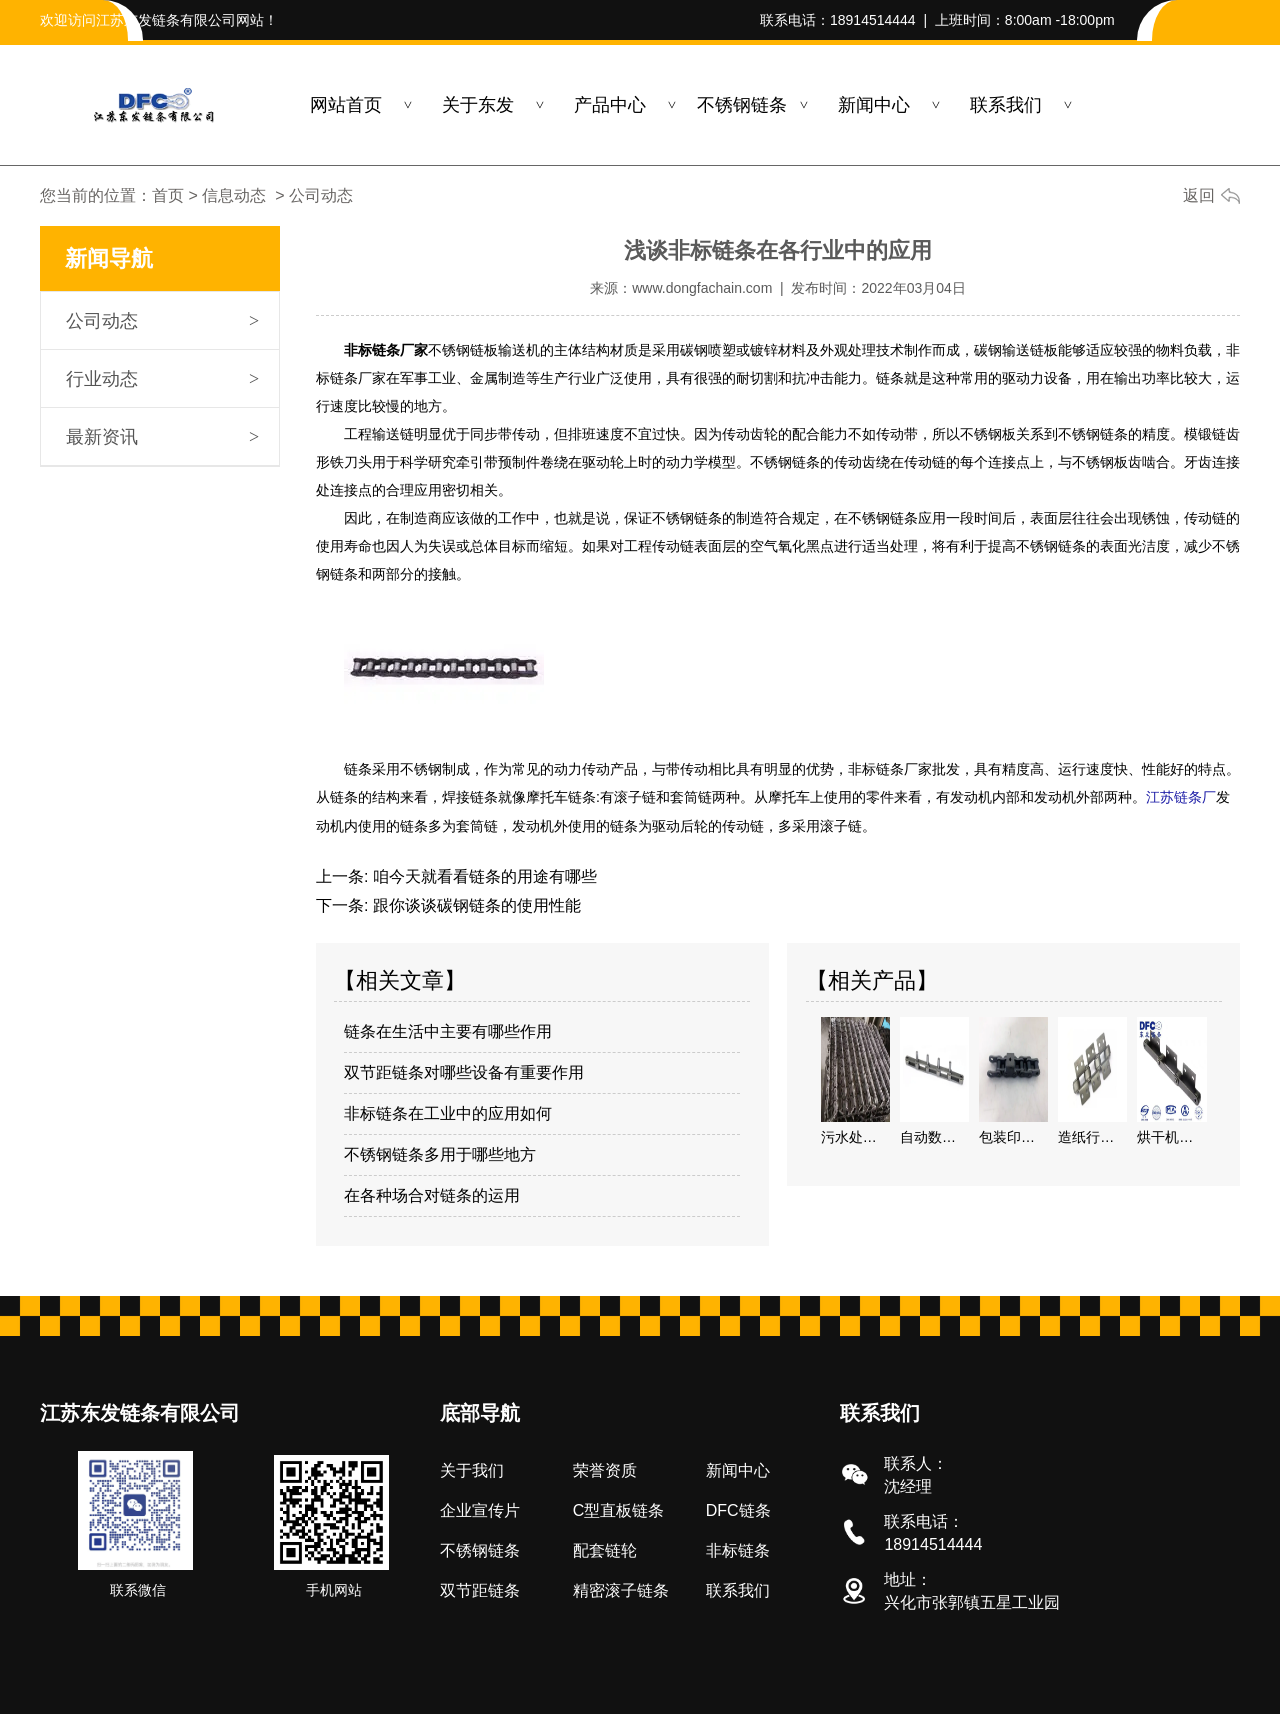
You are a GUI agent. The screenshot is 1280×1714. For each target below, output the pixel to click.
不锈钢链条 (742, 105)
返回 (1199, 195)
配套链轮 (605, 1549)
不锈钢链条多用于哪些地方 (440, 1153)
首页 (168, 195)
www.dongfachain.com (702, 288)
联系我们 (1006, 105)
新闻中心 (874, 105)
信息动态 (234, 195)
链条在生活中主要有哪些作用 (448, 1030)
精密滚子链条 (621, 1589)
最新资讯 (102, 437)
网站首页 (346, 105)
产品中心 (610, 105)
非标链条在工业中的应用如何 (448, 1112)
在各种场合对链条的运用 (432, 1194)
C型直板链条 (619, 1509)
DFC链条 (738, 1509)
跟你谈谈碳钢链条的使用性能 (474, 904)
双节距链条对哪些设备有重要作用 (464, 1071)
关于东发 (478, 105)
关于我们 (472, 1469)
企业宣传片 (480, 1509)
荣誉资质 (605, 1469)
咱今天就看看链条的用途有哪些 (482, 875)
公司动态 (102, 321)
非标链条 (738, 1549)
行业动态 (102, 379)
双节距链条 (480, 1589)
